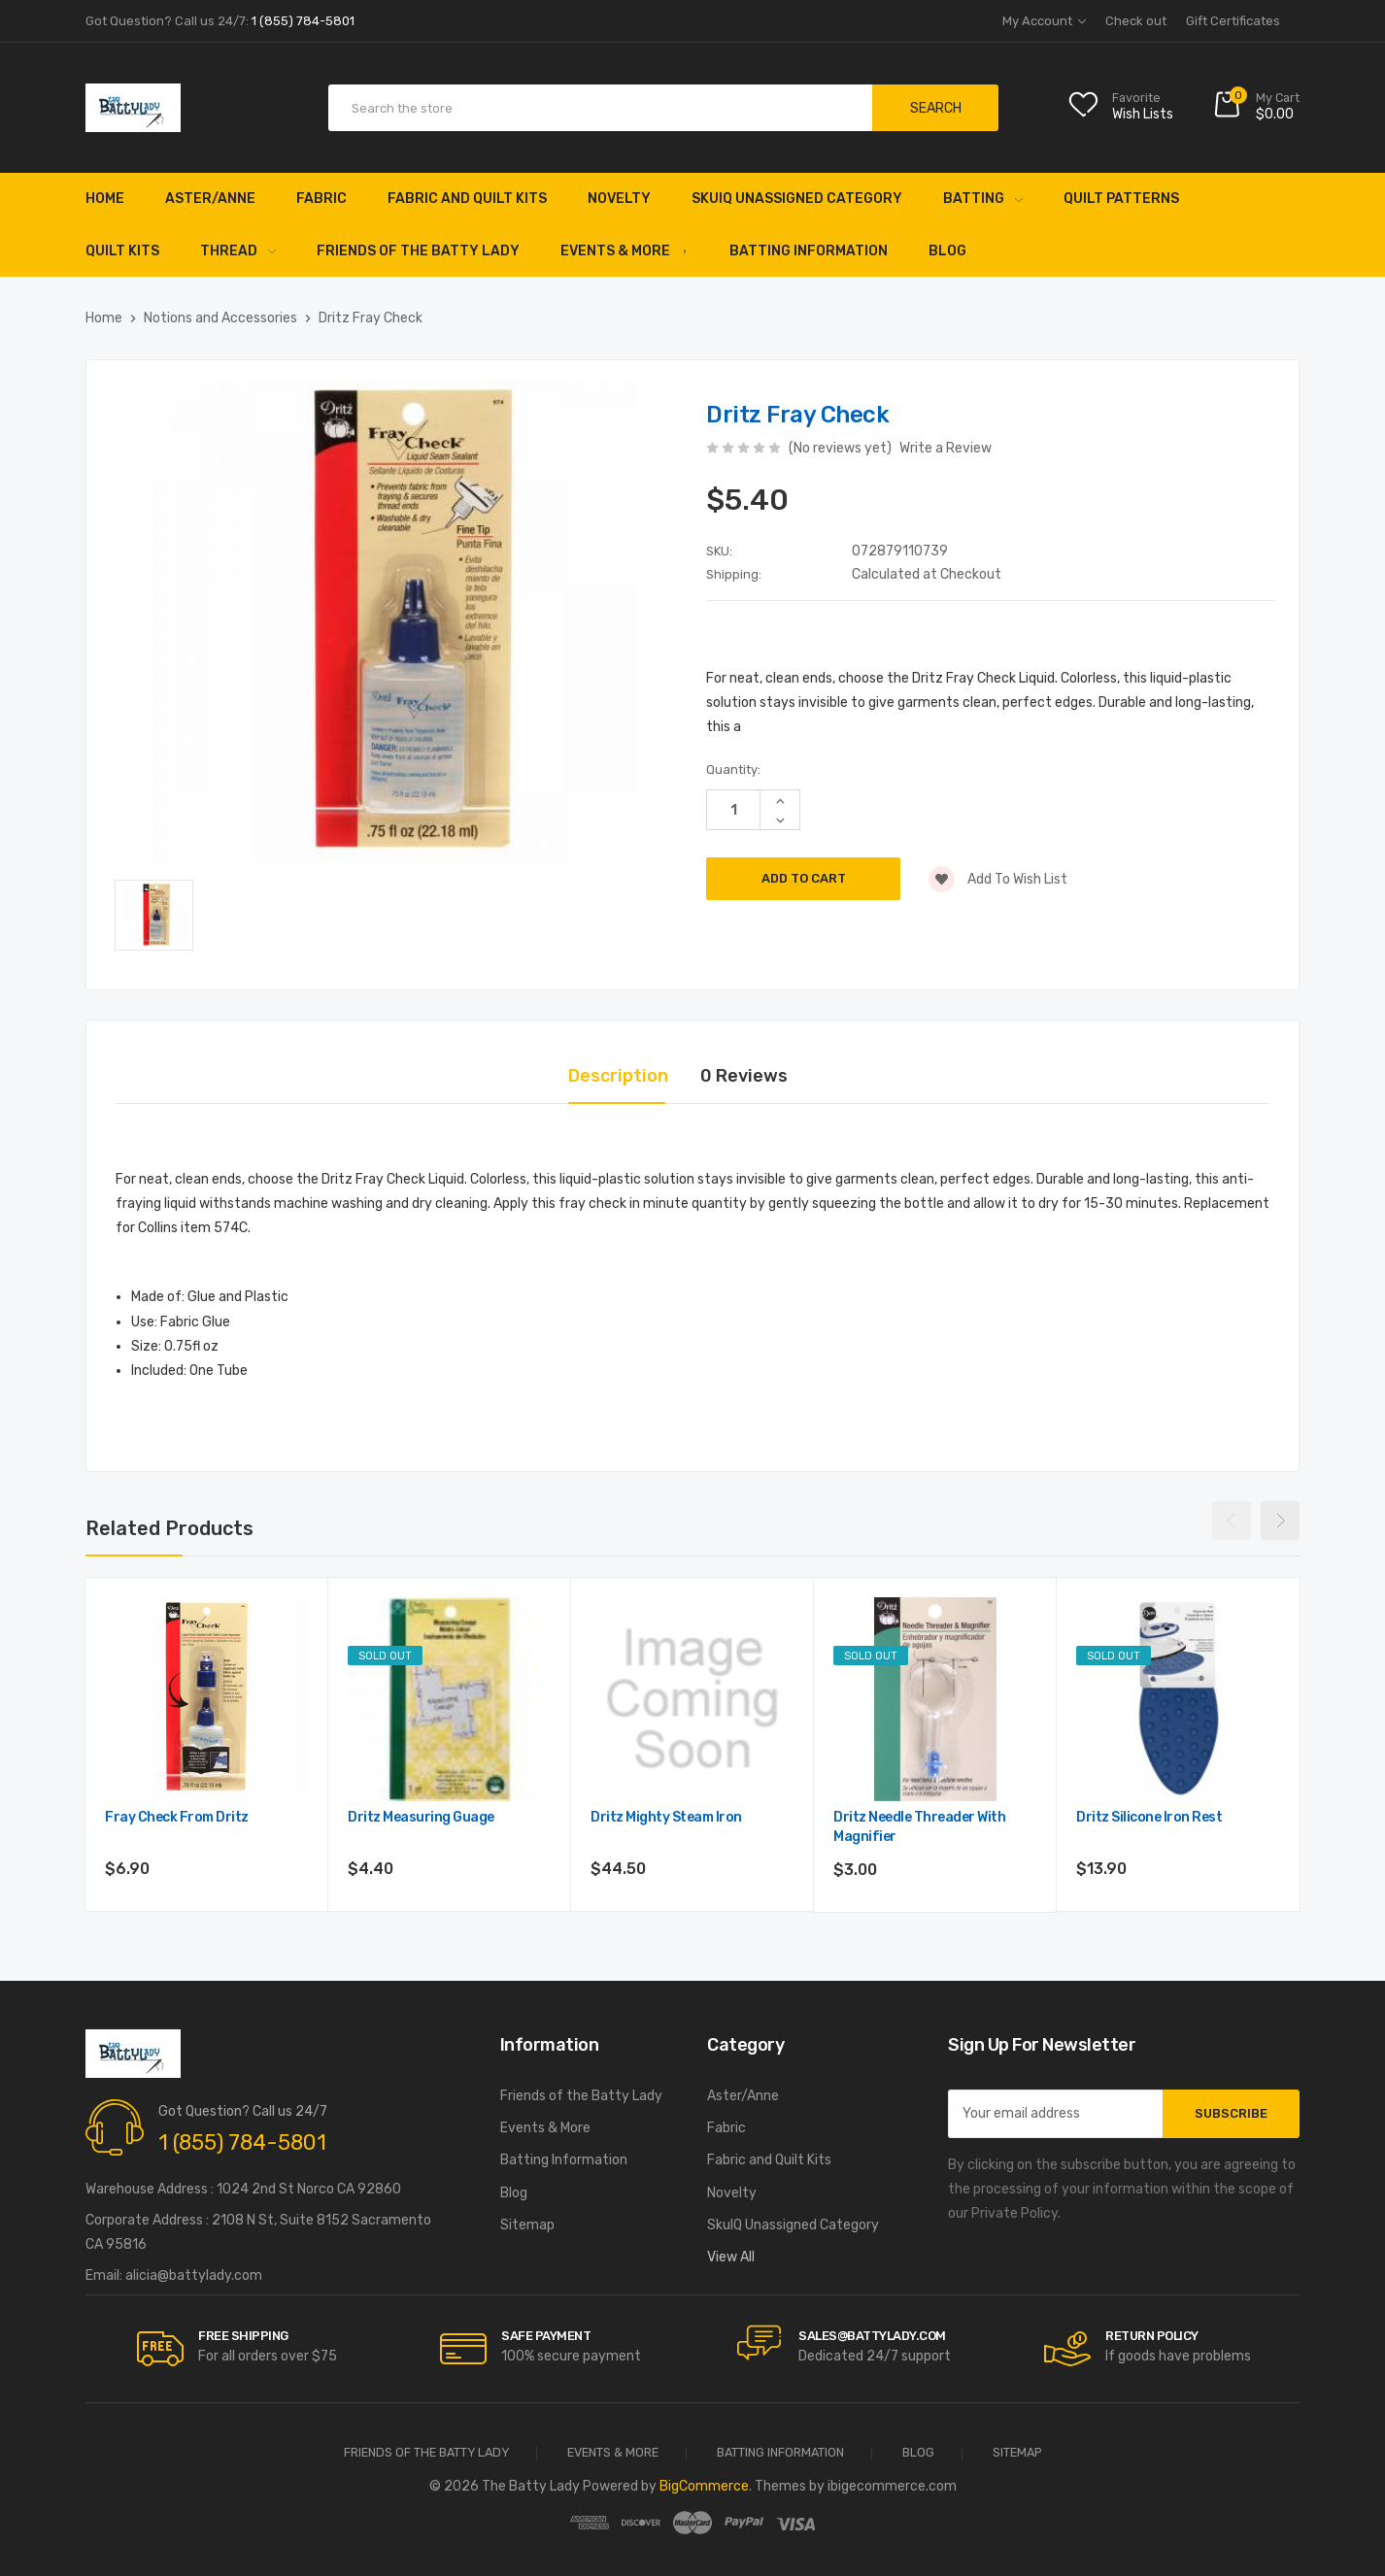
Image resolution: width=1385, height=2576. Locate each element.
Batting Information (808, 251)
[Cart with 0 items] (1256, 108)
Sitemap (527, 2225)
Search (936, 108)
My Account (1044, 21)
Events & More (624, 251)
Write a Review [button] (945, 448)
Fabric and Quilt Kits (467, 198)
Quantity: (733, 769)
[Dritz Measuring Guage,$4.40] (450, 1699)
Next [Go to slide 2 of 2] (1280, 1520)
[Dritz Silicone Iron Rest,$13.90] (1178, 1699)
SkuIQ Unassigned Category (797, 198)
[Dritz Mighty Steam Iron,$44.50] (692, 1699)
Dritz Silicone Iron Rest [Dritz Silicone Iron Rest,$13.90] (1149, 1817)
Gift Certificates (1233, 21)
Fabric (321, 198)
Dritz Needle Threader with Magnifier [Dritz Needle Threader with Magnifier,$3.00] (919, 1827)
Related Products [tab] (169, 1528)
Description (618, 1076)
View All (731, 2257)
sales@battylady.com (872, 2335)
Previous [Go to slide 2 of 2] (1231, 1520)
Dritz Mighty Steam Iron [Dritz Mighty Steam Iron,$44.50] (666, 1817)
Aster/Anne (210, 198)
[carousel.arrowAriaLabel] (160, 2349)
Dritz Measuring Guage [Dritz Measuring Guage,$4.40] (421, 1817)
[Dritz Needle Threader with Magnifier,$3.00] (935, 1699)
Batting (983, 198)
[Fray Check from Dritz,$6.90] (207, 1699)
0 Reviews (744, 1076)
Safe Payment (546, 2335)
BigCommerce (704, 2486)
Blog (947, 251)
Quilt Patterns (1121, 198)
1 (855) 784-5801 (242, 2142)
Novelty (619, 198)
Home (104, 198)
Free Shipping (243, 2335)
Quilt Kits (122, 251)
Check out (1135, 21)
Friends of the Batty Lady (418, 251)
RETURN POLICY (1152, 2335)
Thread (238, 251)
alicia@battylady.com (193, 2275)
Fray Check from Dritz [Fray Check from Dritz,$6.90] (177, 1817)
